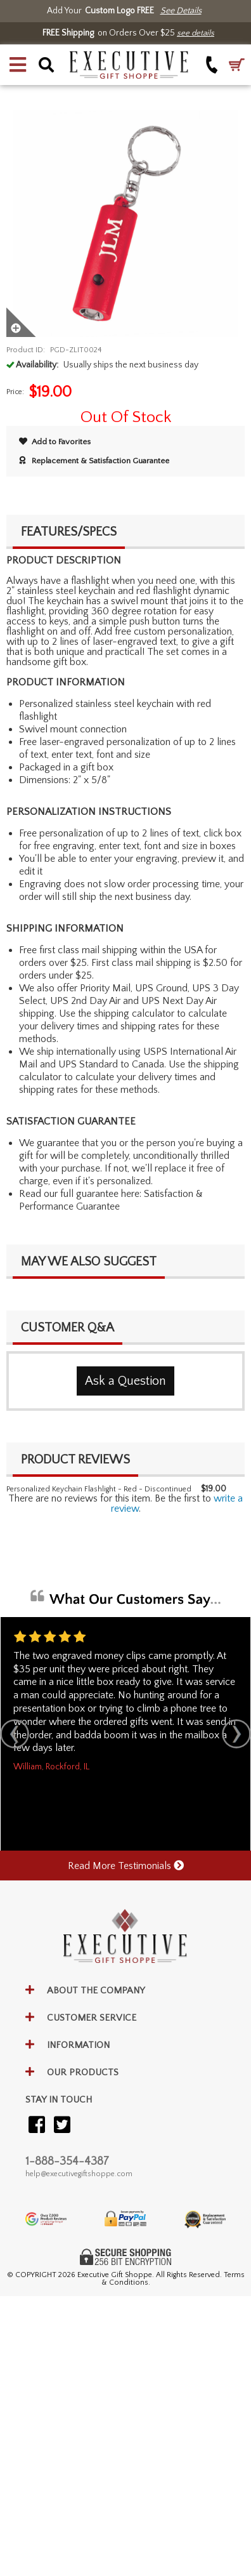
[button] (17, 65)
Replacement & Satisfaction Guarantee (94, 460)
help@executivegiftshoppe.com (78, 2174)
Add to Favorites (55, 441)
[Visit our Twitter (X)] (62, 2126)
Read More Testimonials (126, 1866)
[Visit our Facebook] (36, 2126)
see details (195, 33)
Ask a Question (125, 1381)
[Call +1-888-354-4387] (212, 64)
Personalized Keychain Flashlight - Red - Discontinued (98, 1489)
